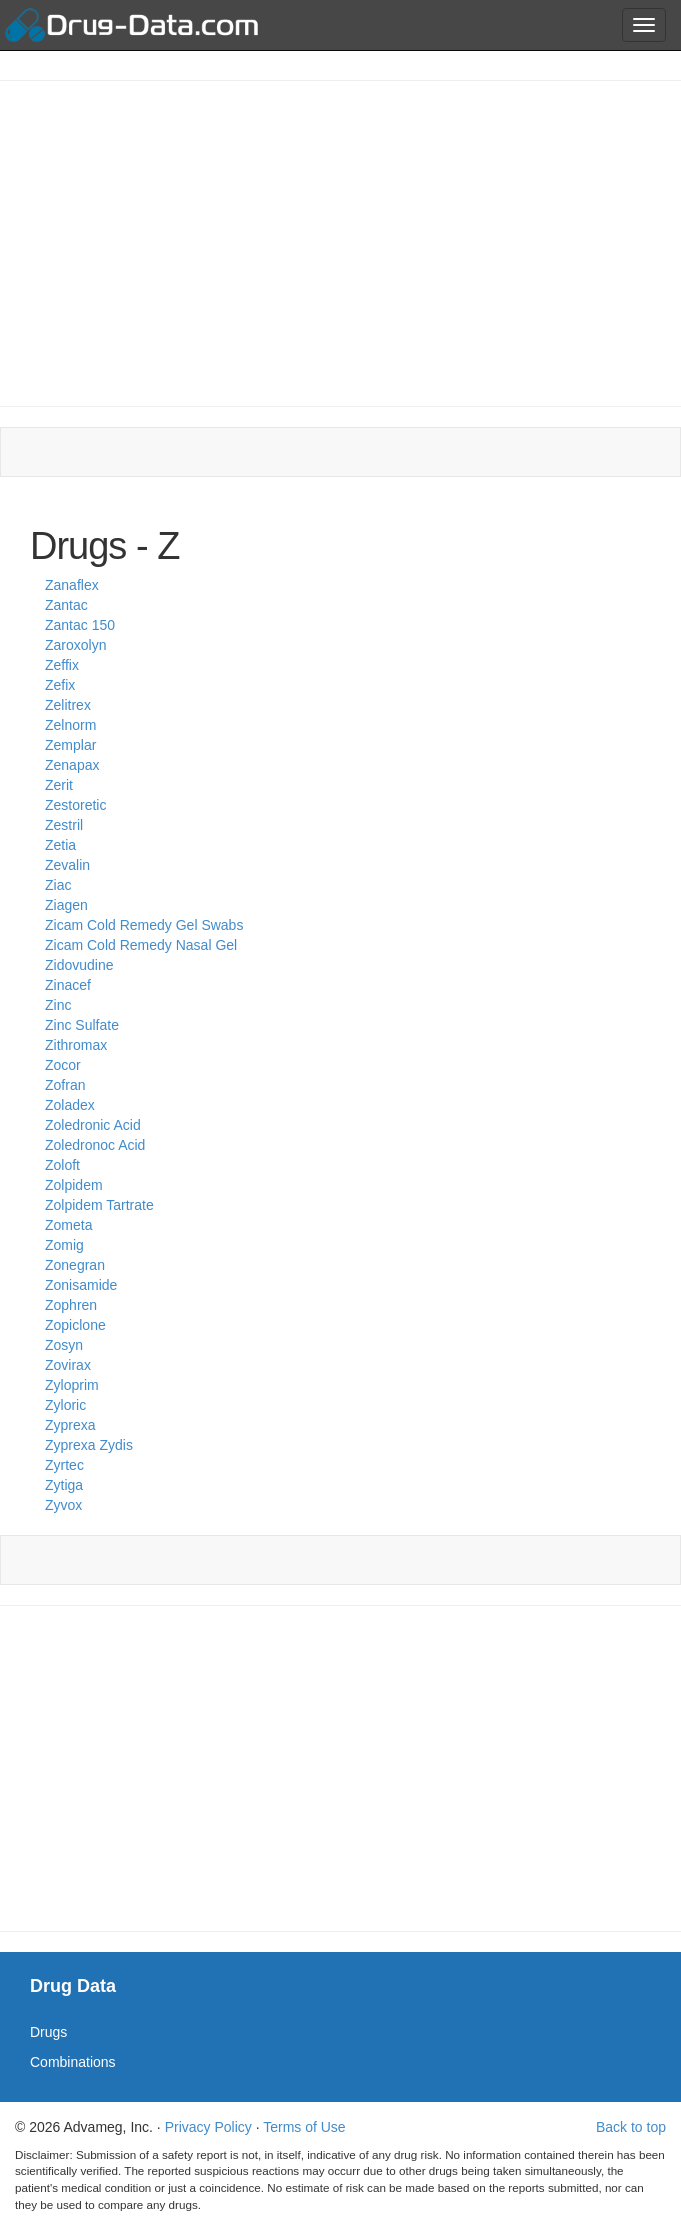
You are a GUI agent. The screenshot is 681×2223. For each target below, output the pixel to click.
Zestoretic (75, 805)
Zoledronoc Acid (95, 1145)
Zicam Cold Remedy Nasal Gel (141, 945)
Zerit (59, 785)
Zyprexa (70, 1425)
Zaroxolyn (75, 645)
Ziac (58, 885)
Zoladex (70, 1105)
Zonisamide (81, 1285)
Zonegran (75, 1265)
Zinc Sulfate (82, 1025)
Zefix (60, 685)
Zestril (64, 825)
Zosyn (64, 1345)
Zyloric (65, 1405)
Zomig (64, 1245)
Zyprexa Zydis (89, 1445)
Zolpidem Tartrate (99, 1205)
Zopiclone (75, 1325)
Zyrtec (64, 1465)
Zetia (60, 845)
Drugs (48, 2032)
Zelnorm (70, 725)
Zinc (58, 1005)
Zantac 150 (80, 625)
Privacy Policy (208, 2127)
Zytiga (64, 1485)
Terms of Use (304, 2127)
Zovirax (68, 1365)
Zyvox (63, 1505)
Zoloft (62, 1165)
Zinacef (68, 985)
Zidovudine (79, 965)
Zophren (71, 1305)
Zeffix (62, 665)
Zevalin (67, 865)
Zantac (66, 605)
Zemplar (70, 745)
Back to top (631, 2127)
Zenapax (72, 765)
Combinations (73, 2062)
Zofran (65, 1085)
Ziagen (66, 905)
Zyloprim (72, 1385)
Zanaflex (72, 585)
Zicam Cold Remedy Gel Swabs (144, 925)
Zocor (63, 1065)
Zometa (68, 1225)
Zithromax (76, 1045)
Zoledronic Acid (93, 1125)
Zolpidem (74, 1185)
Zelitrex (68, 705)
